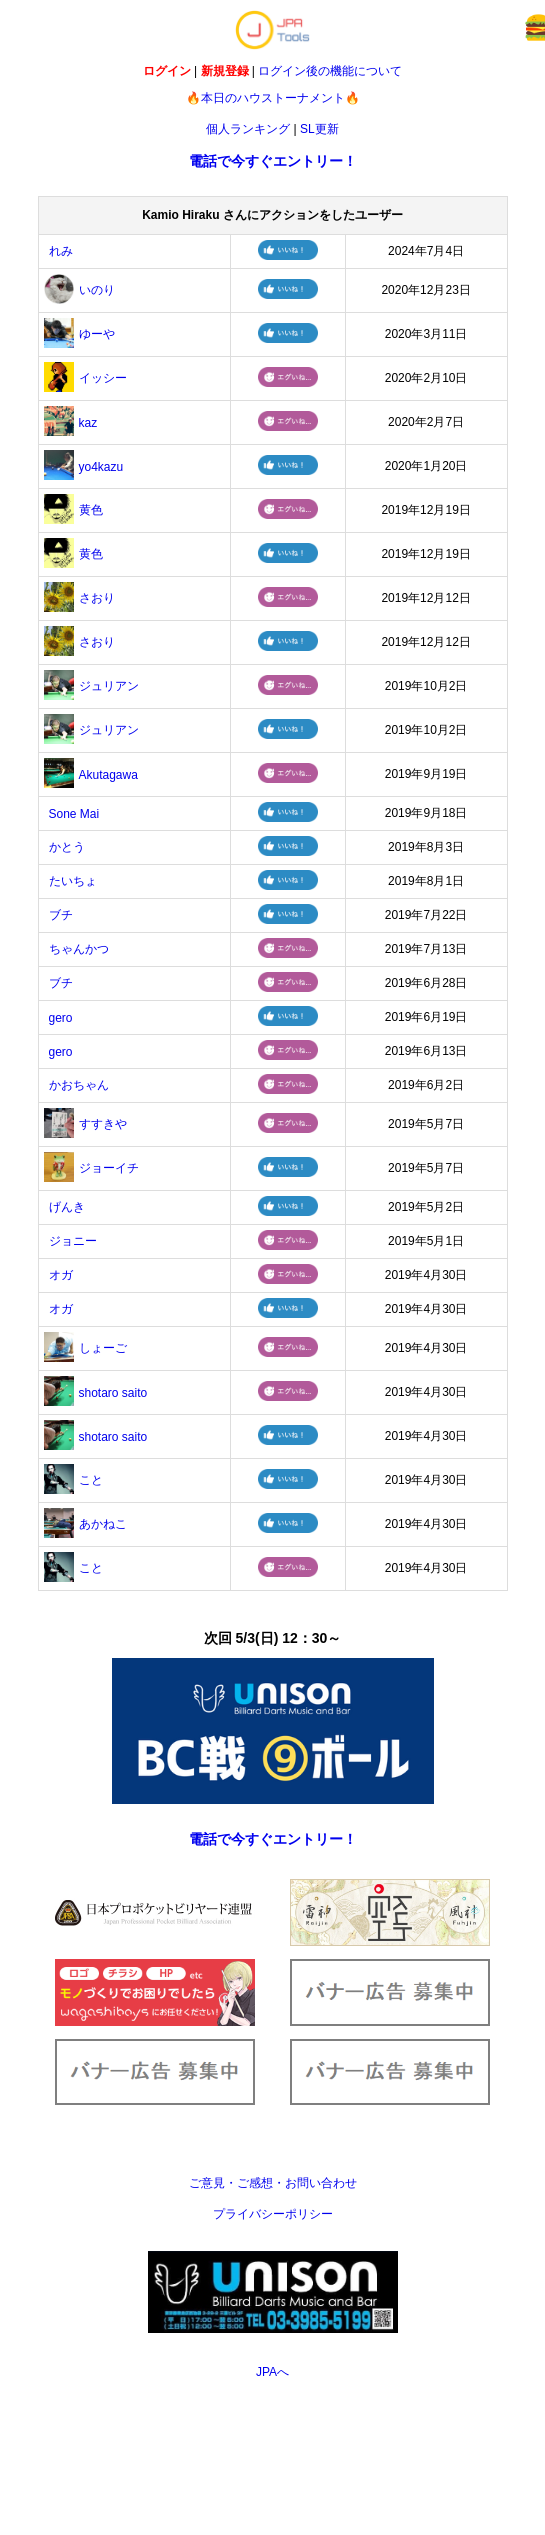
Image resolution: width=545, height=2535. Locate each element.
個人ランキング (248, 129)
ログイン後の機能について (330, 71)
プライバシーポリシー (273, 2214)
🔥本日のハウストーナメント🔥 (273, 98)
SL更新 (319, 129)
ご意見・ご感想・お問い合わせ (273, 2183)
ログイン (167, 71)
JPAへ (272, 2372)
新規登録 (225, 71)
